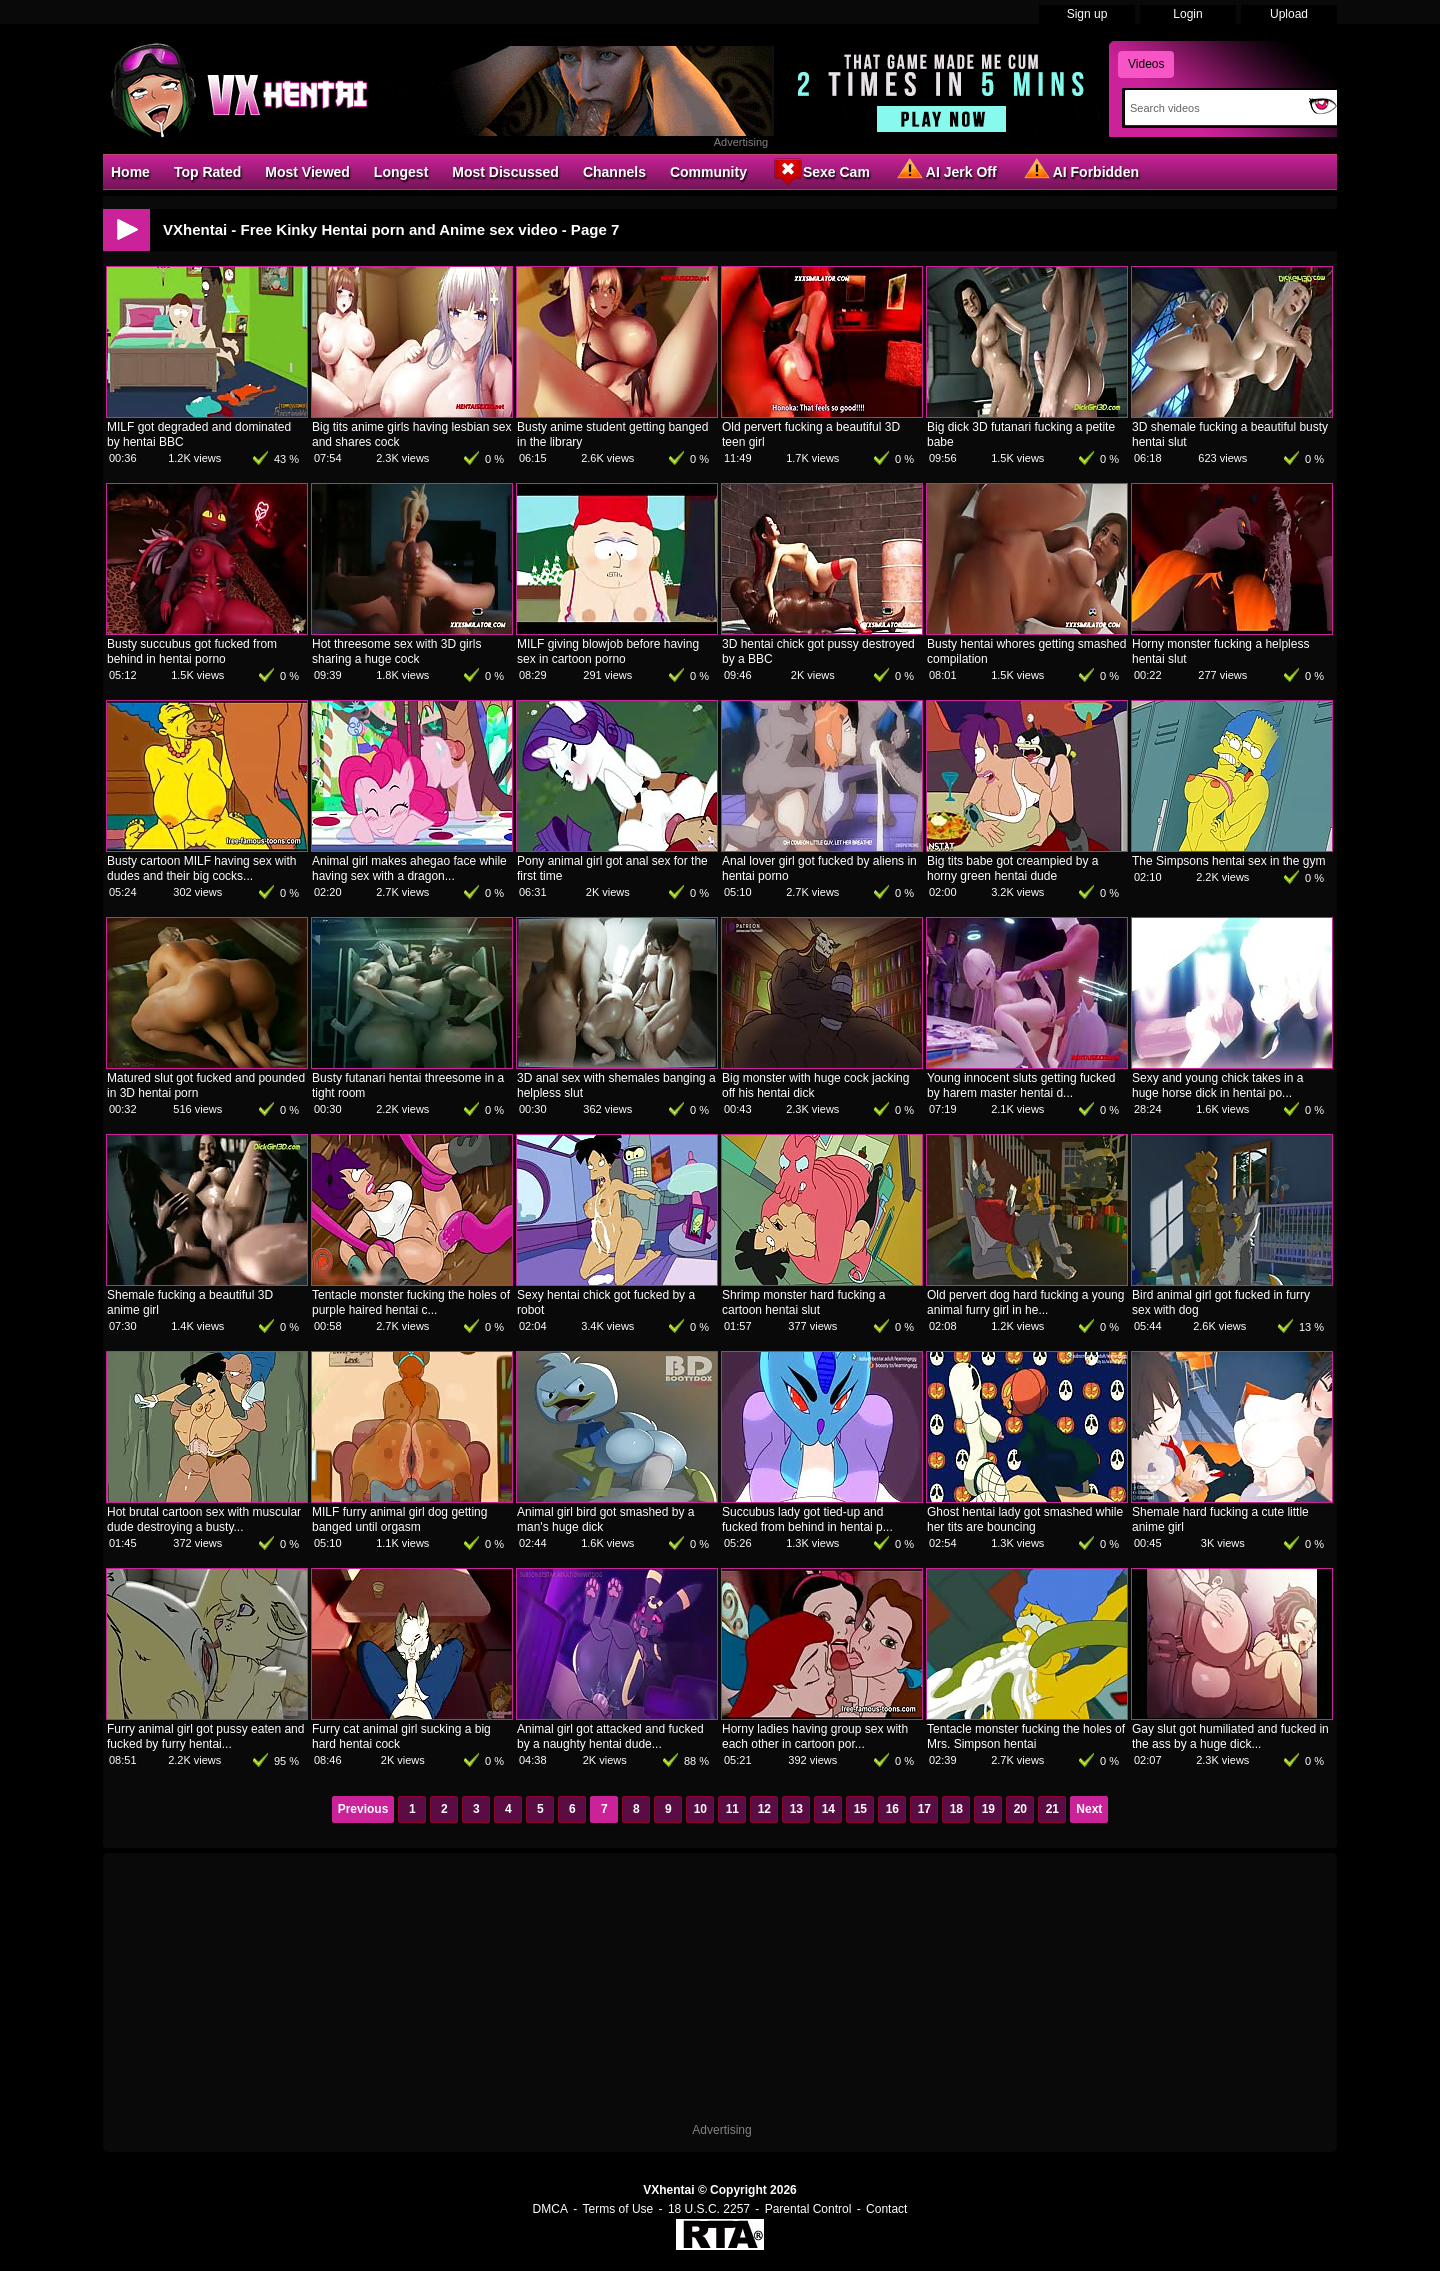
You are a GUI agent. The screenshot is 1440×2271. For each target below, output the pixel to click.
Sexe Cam (820, 171)
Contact (886, 2209)
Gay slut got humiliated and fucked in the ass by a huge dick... (1230, 1736)
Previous (363, 1809)
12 (764, 1809)
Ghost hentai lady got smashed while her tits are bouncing (1025, 1519)
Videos (1146, 64)
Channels (614, 172)
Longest (401, 172)
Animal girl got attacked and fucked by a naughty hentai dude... (610, 1736)
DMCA (550, 2209)
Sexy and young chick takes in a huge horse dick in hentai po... (1217, 1085)
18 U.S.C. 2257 (709, 2209)
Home (130, 172)
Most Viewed (307, 172)
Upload (1289, 14)
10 (700, 1809)
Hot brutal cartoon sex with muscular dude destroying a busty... (204, 1519)
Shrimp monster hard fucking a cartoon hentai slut (803, 1302)
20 (1020, 1809)
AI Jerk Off (945, 171)
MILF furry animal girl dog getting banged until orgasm (399, 1519)
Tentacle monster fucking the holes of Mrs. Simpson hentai (1026, 1736)
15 (860, 1809)
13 (796, 1809)
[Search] (1212, 108)
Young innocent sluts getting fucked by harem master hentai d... (1021, 1085)
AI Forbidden (1080, 171)
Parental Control (808, 2209)
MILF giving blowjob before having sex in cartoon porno (608, 651)
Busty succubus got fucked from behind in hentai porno (192, 651)
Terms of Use (618, 2209)
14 (828, 1809)
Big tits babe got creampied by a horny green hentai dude (1012, 868)
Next (1089, 1809)
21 (1052, 1809)
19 (988, 1809)
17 (924, 1809)
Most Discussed (505, 172)
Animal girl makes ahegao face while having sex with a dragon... (409, 868)
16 (892, 1809)
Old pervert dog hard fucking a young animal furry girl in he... (1025, 1302)
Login (1187, 14)
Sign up (1087, 14)
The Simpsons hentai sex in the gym (1228, 861)
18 (956, 1809)
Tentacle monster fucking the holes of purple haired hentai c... (411, 1302)
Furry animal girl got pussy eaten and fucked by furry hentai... (205, 1736)
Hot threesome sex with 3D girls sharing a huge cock (396, 651)
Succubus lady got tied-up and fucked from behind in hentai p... (807, 1519)
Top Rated (207, 172)
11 (732, 1809)
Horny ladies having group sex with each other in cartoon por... (815, 1736)
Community (708, 172)
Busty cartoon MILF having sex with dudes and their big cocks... (201, 868)
